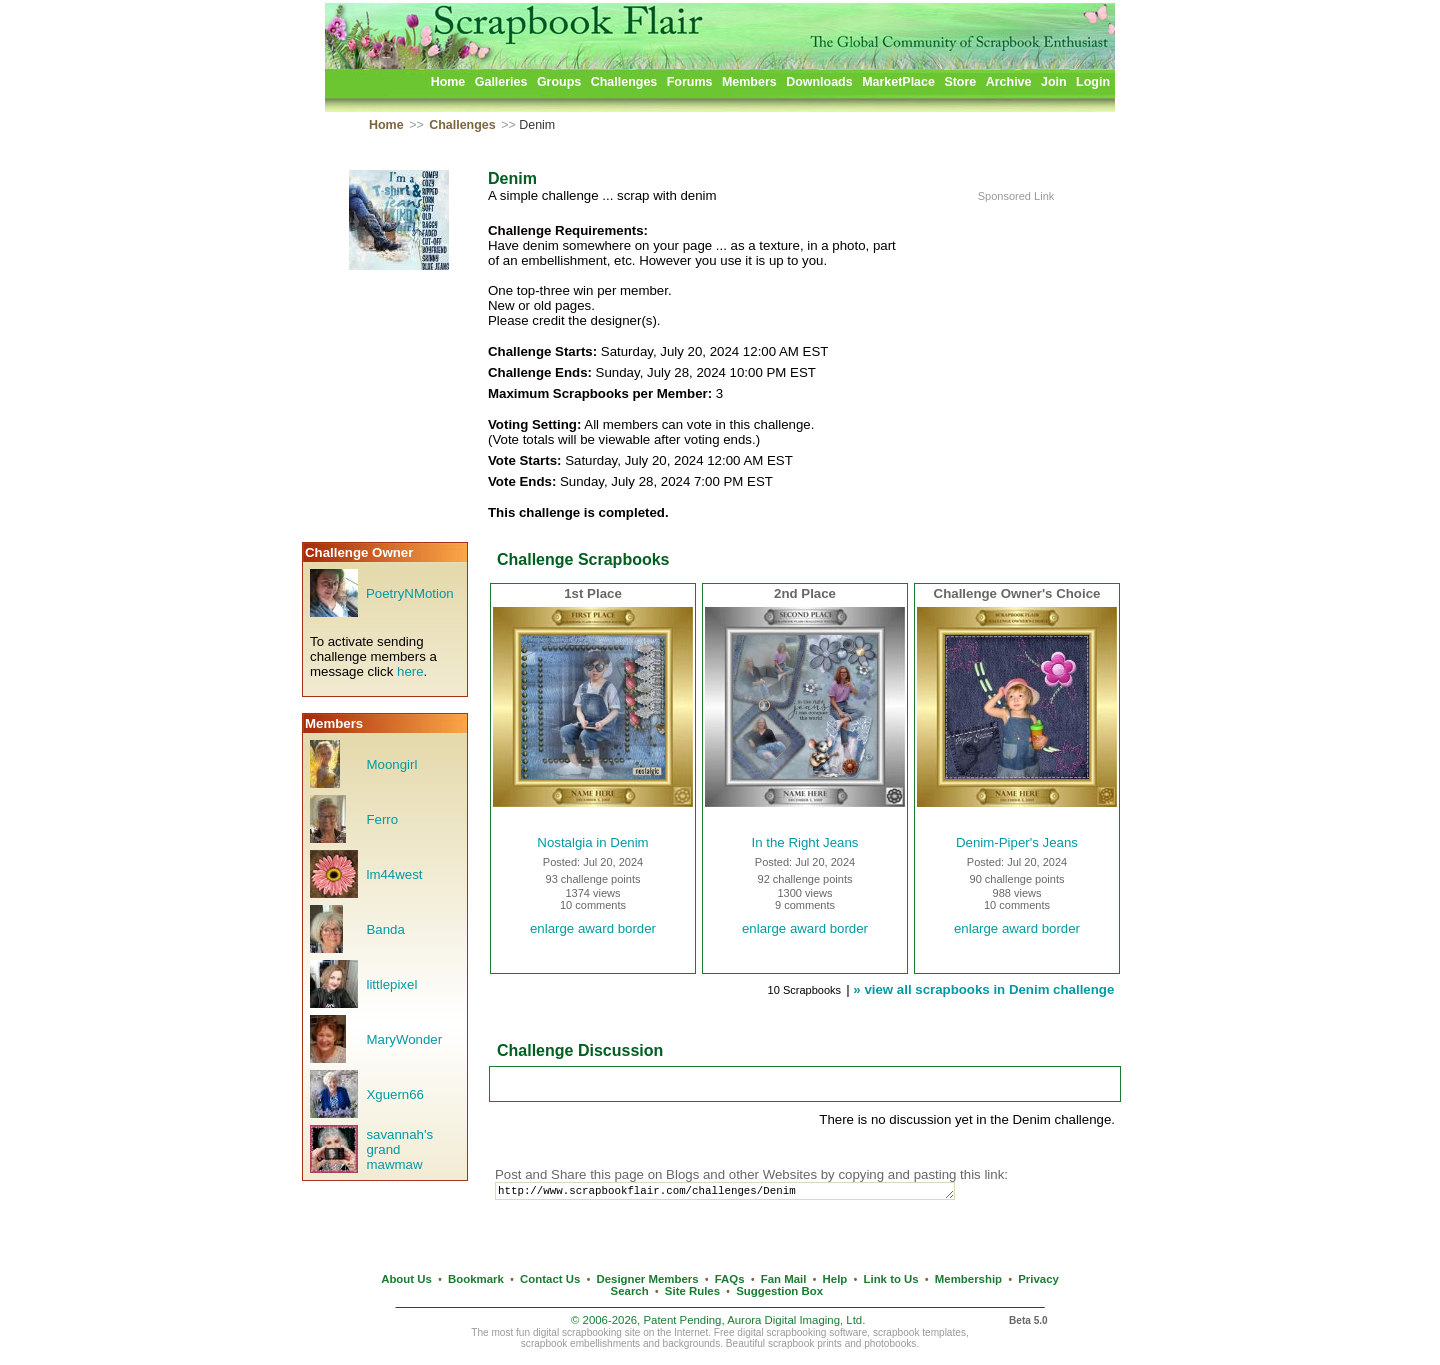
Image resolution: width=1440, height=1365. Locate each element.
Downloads (819, 82)
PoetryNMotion (410, 593)
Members (749, 82)
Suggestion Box (779, 1291)
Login (1093, 82)
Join (1054, 82)
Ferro (382, 819)
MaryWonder (404, 1039)
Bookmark (476, 1279)
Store (960, 82)
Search (630, 1291)
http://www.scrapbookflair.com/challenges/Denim (743, 1192)
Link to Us (891, 1279)
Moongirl (391, 764)
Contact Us (550, 1279)
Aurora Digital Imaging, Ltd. (796, 1320)
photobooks (890, 1343)
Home (448, 82)
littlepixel (391, 984)
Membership (968, 1279)
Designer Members (647, 1279)
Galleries (501, 82)
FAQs (730, 1279)
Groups (559, 82)
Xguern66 (395, 1094)
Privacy (1038, 1279)
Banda (385, 929)
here (410, 671)
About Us (406, 1279)
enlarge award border (593, 928)
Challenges (624, 82)
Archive (1009, 82)
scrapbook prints (805, 1343)
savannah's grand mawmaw (399, 1149)
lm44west (394, 874)
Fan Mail (784, 1279)
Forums (690, 82)
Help (835, 1279)
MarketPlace (898, 82)
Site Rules (692, 1291)
